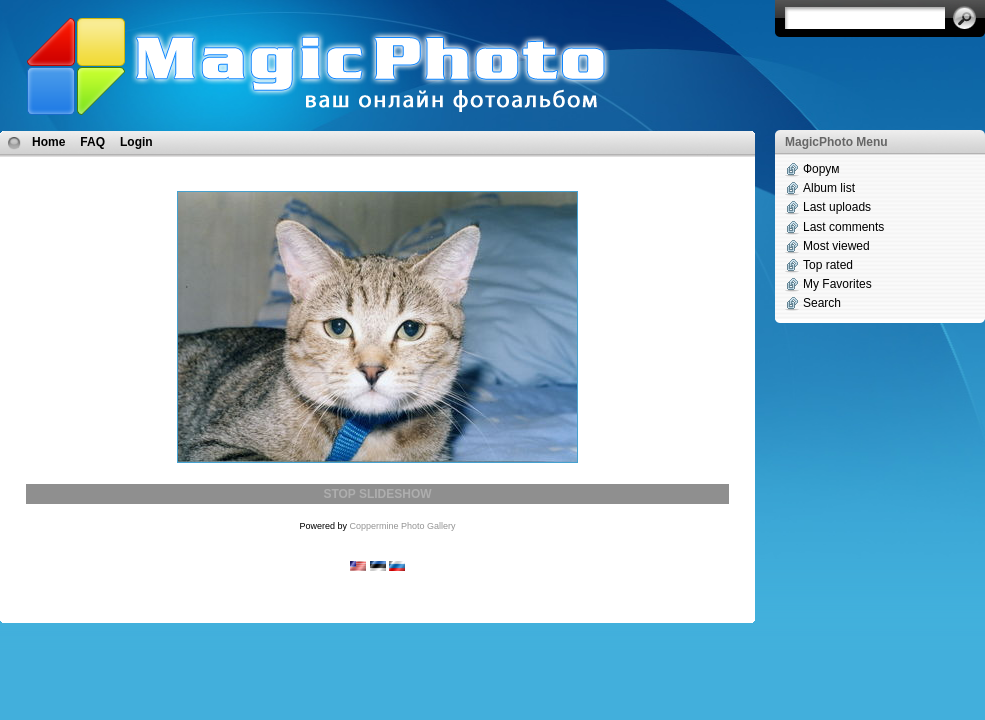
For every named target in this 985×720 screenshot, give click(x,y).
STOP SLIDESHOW (377, 494)
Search (822, 303)
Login (136, 142)
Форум (821, 169)
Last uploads (837, 207)
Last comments (843, 227)
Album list (829, 188)
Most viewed (836, 246)
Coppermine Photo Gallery (402, 526)
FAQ (92, 142)
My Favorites (837, 284)
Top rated (828, 265)
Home (48, 142)
